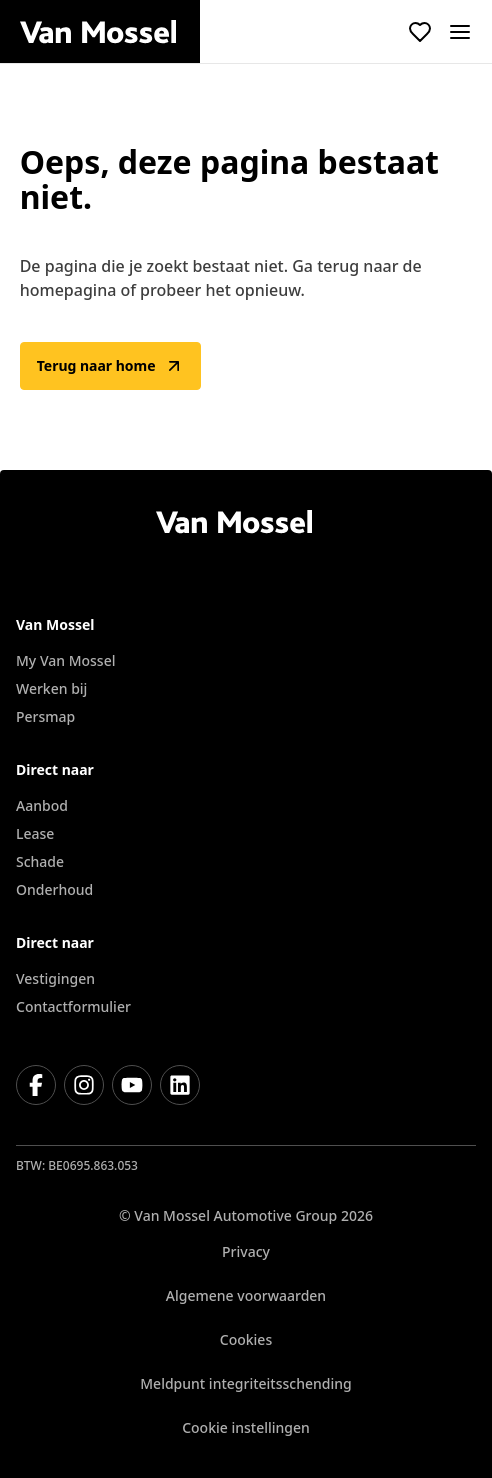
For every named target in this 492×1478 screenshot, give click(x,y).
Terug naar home (110, 366)
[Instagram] (84, 1085)
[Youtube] (132, 1085)
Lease (35, 833)
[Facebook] (36, 1085)
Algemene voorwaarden (246, 1295)
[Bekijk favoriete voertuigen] (420, 32)
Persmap (45, 716)
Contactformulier (73, 1006)
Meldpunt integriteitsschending (245, 1383)
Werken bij (51, 688)
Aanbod (42, 805)
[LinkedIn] (180, 1085)
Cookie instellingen (246, 1427)
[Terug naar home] (110, 32)
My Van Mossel (65, 660)
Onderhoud (54, 889)
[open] (460, 32)
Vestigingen (55, 978)
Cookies (246, 1339)
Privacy (246, 1251)
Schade (40, 861)
